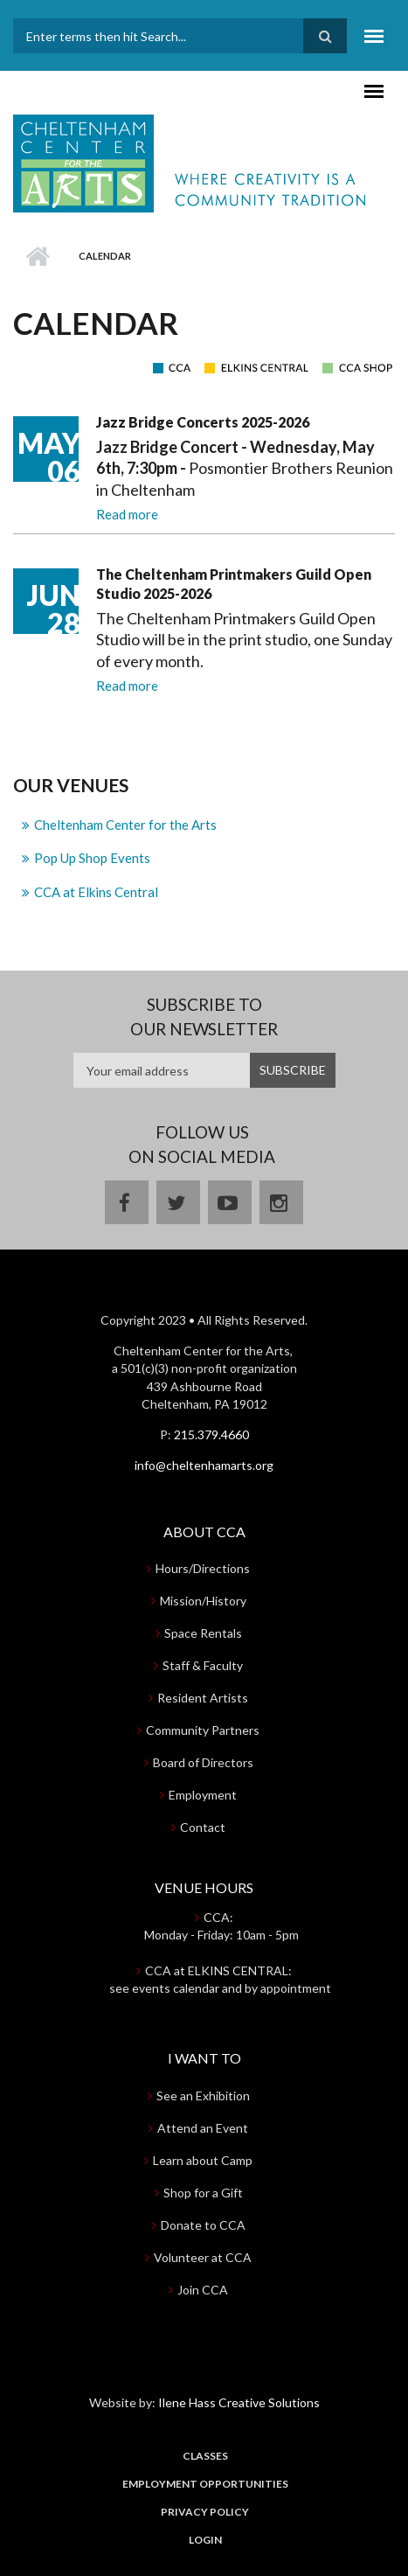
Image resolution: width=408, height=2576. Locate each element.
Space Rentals (203, 1633)
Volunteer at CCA (203, 2257)
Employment (203, 1794)
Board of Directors (203, 1762)
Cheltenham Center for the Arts (125, 824)
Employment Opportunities (205, 2484)
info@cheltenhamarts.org (204, 1465)
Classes (205, 2456)
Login (205, 2540)
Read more (127, 514)
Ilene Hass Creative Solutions (239, 2402)
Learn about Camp (202, 2160)
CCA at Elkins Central (96, 892)
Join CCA (202, 2289)
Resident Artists (202, 1697)
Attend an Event (202, 2127)
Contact (202, 1827)
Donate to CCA (203, 2224)
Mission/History (203, 1600)
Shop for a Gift (203, 2192)
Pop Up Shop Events (92, 858)
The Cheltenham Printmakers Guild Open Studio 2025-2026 (233, 584)
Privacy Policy (205, 2512)
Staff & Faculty (203, 1665)
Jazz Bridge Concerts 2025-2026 (202, 422)
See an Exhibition (203, 2095)
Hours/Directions (203, 1568)
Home (37, 256)
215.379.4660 (211, 1434)
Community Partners (202, 1730)
